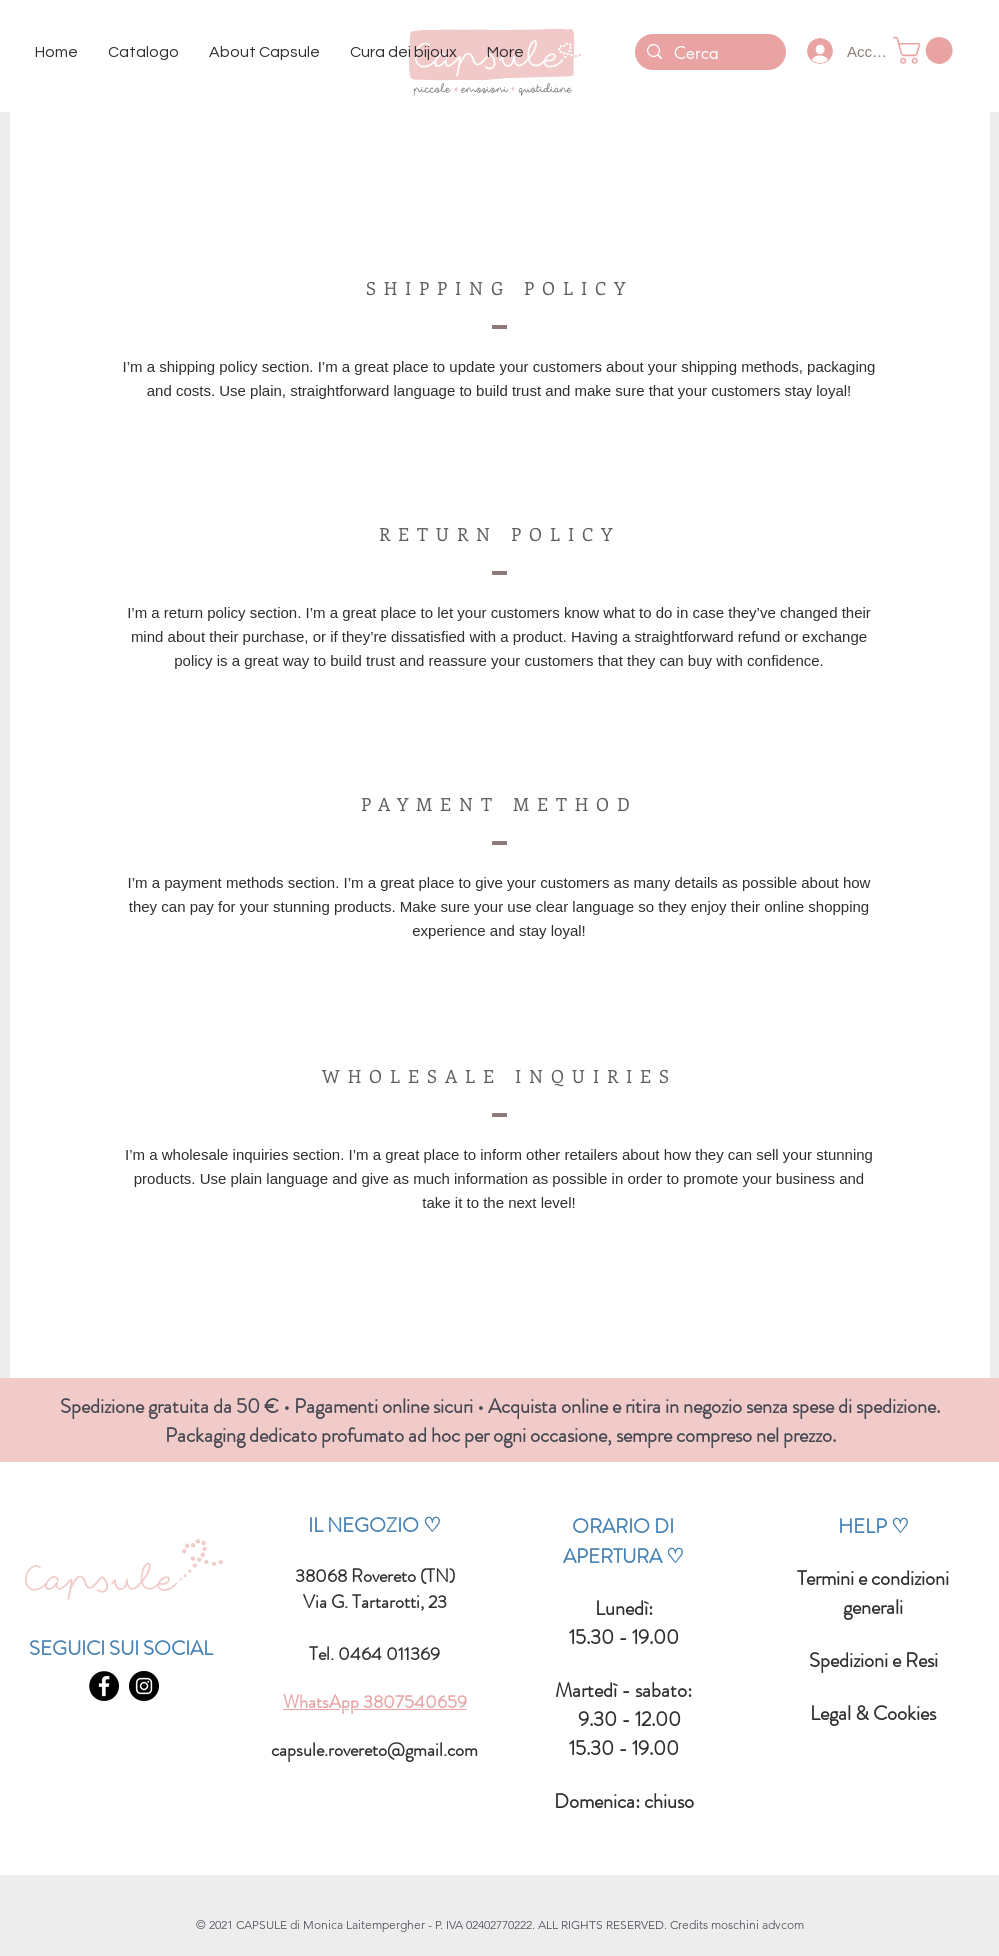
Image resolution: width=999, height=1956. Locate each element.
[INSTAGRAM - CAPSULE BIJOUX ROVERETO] (144, 1686)
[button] (143, 52)
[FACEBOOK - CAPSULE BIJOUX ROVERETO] (104, 1686)
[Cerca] (709, 54)
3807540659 (415, 1702)
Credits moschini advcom (737, 1924)
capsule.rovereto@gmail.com (374, 1750)
